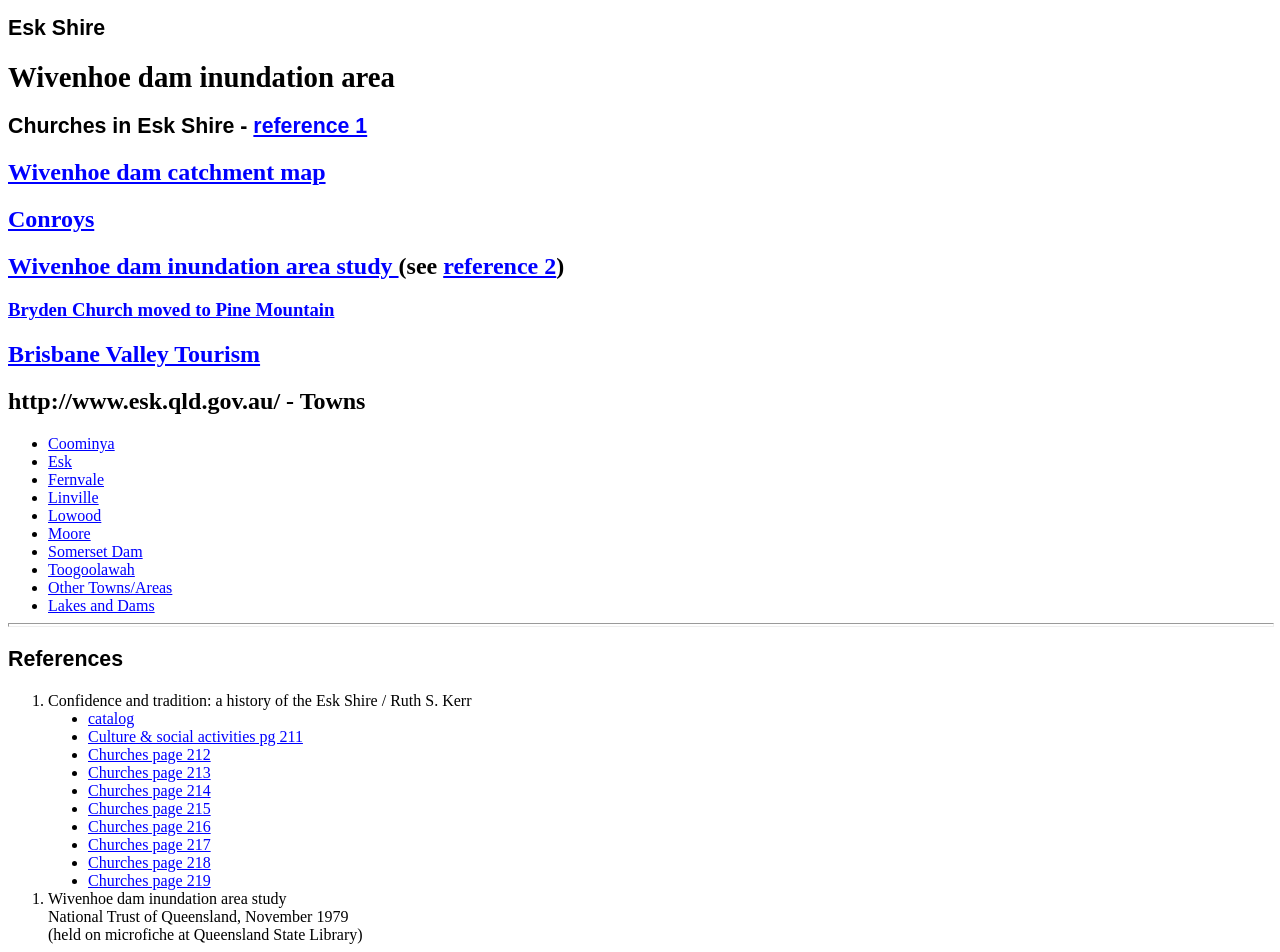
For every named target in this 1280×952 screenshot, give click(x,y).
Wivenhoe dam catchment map (167, 172)
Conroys (51, 219)
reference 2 (499, 266)
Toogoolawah (91, 569)
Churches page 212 (149, 754)
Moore (69, 533)
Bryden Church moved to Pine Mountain (171, 309)
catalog (111, 718)
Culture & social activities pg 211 (195, 736)
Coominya (81, 443)
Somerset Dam (95, 551)
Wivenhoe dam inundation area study (203, 266)
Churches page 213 (149, 772)
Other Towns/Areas (110, 587)
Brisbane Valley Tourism (134, 354)
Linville (73, 497)
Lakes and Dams (101, 605)
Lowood (74, 515)
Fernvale (76, 479)
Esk (60, 461)
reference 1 (310, 126)
